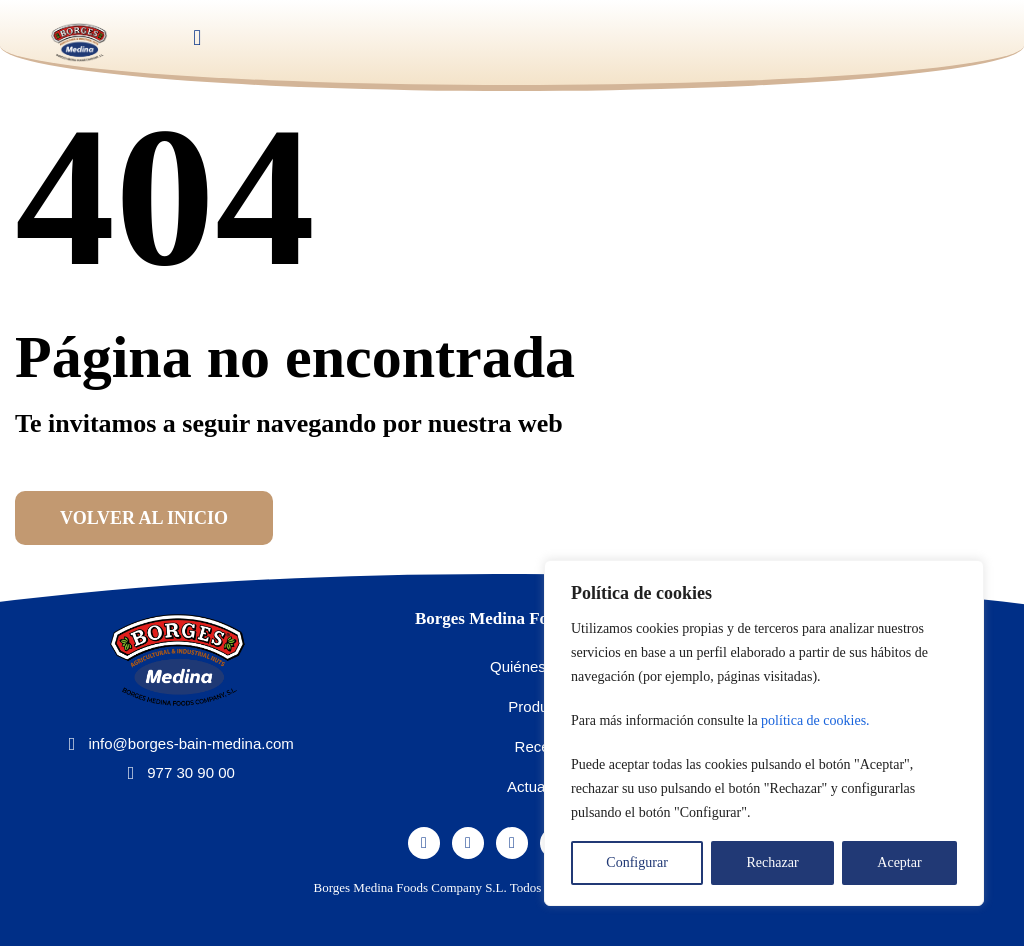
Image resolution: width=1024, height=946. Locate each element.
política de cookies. (815, 720)
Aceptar (899, 862)
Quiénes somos (542, 666)
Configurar (636, 862)
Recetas (542, 746)
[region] (764, 733)
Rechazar (773, 862)
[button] (197, 38)
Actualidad (542, 786)
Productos (542, 706)
